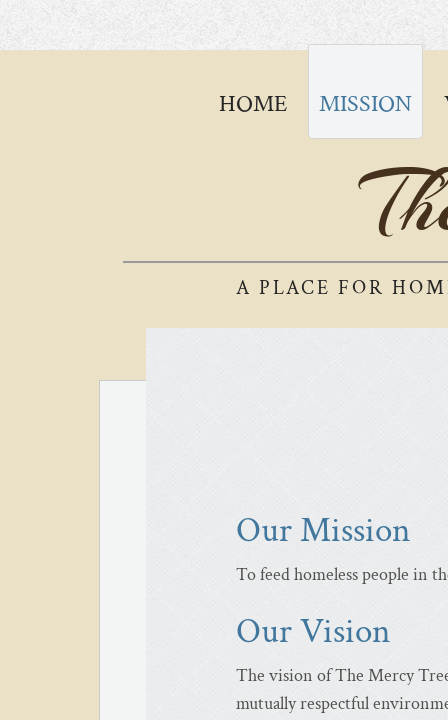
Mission (365, 103)
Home (253, 103)
